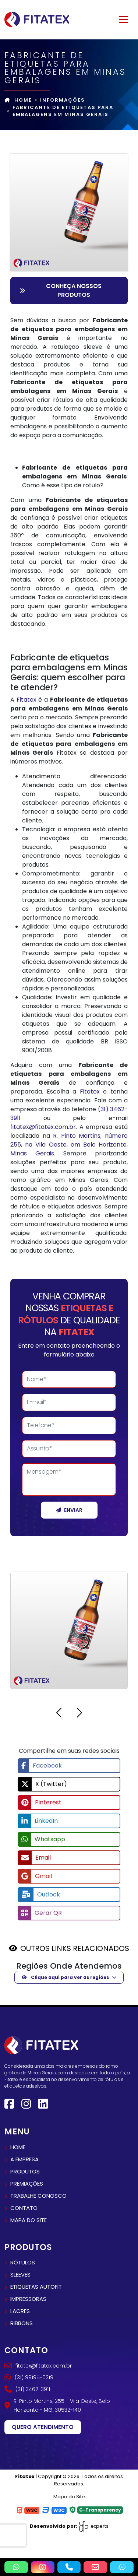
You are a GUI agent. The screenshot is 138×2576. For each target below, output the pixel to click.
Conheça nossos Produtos (61, 290)
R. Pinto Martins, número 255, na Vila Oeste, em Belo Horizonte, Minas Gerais (69, 1144)
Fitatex (26, 699)
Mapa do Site (69, 2496)
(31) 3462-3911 (27, 2389)
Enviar (69, 1510)
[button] (59, 1714)
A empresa (24, 2159)
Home (18, 99)
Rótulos (22, 2262)
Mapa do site (28, 2220)
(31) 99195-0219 (28, 2377)
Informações (62, 99)
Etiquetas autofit (36, 2287)
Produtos (25, 2171)
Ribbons (21, 2323)
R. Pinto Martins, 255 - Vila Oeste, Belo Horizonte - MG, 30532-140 (57, 2405)
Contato (24, 2208)
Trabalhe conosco (38, 2196)
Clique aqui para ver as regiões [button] (65, 1977)
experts (93, 2526)
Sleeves (20, 2274)
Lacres (20, 2311)
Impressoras (28, 2299)
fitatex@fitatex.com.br (43, 1127)
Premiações (26, 2183)
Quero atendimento (43, 2427)
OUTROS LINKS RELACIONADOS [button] (74, 1948)
